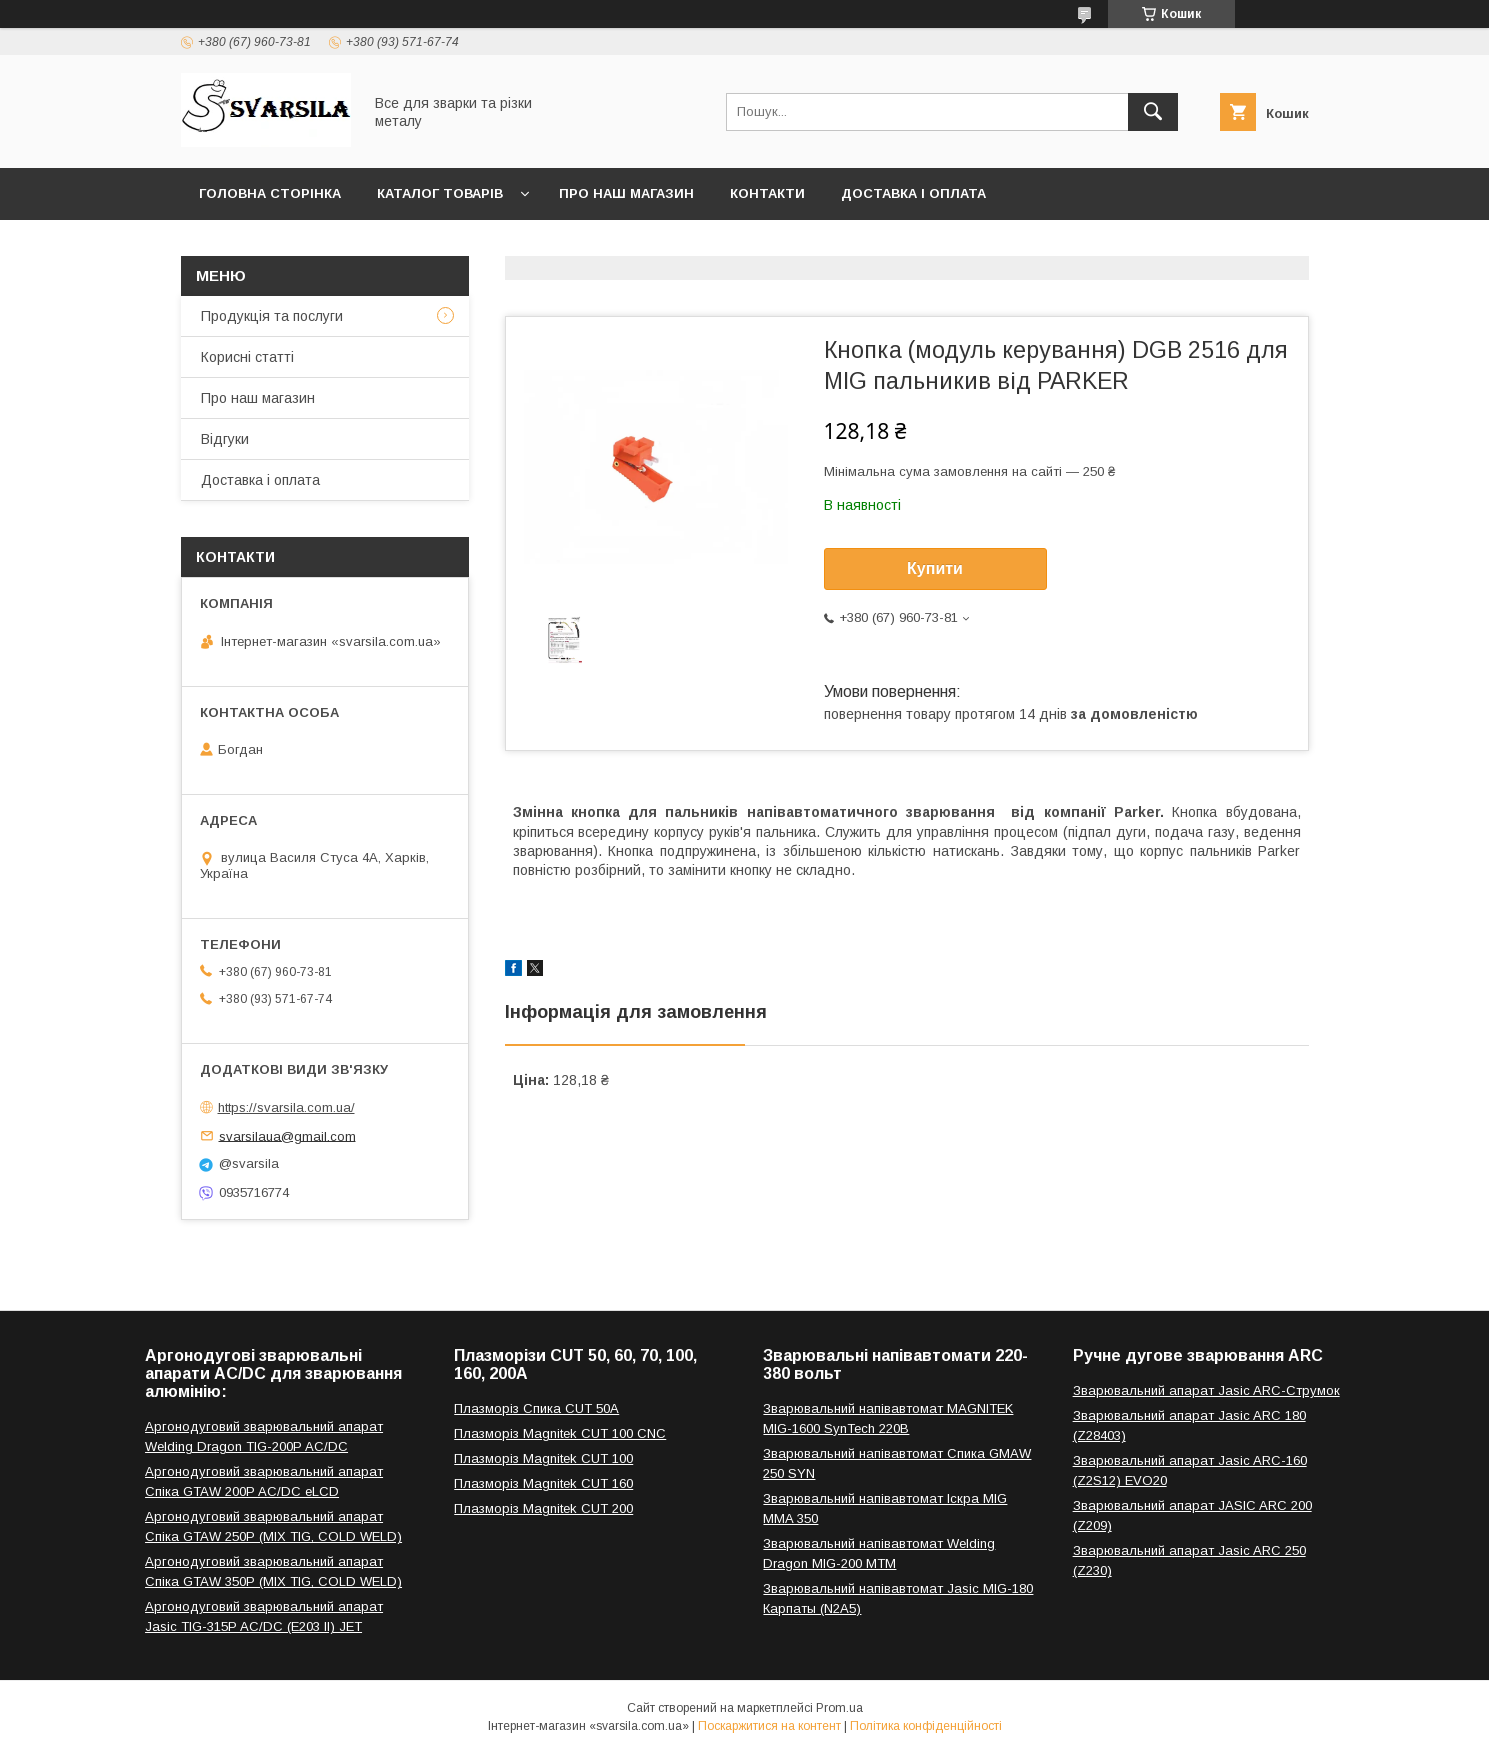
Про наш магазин (626, 193)
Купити (935, 568)
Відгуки (225, 439)
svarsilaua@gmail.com (287, 1135)
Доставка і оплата (913, 193)
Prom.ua (839, 1708)
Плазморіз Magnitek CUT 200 (543, 1508)
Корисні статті (247, 357)
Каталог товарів (440, 193)
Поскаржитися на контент (769, 1726)
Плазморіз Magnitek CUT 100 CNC (560, 1433)
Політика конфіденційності (926, 1726)
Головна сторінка (270, 193)
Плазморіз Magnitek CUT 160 (543, 1483)
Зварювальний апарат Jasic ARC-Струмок (1206, 1390)
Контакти (767, 193)
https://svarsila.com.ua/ (286, 1107)
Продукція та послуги (272, 316)
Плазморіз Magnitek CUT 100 (543, 1458)
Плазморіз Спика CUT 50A (536, 1408)
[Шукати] (1153, 112)
